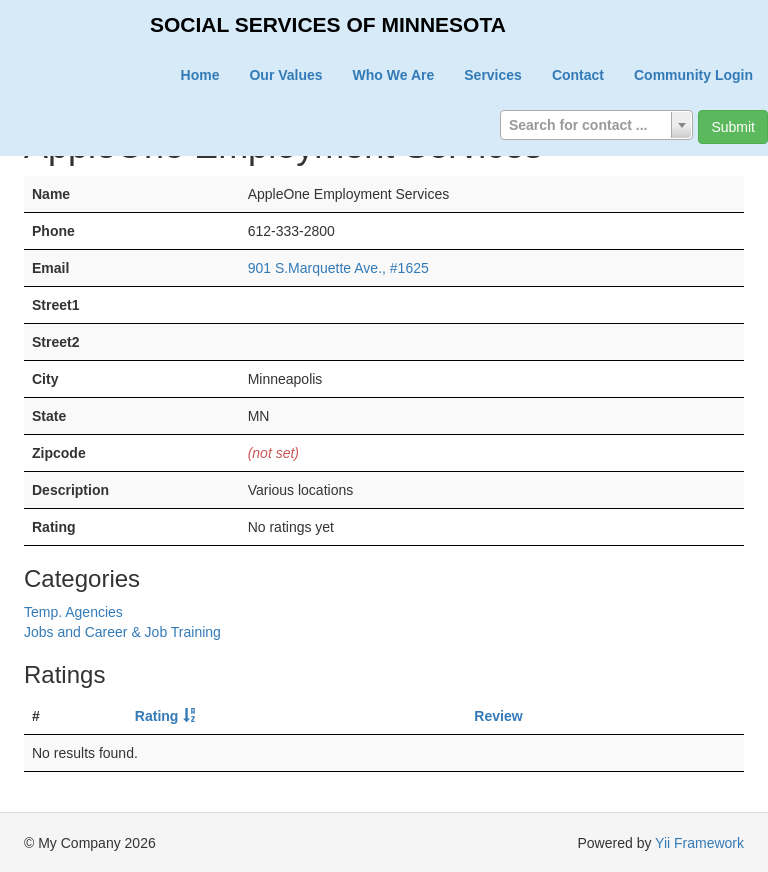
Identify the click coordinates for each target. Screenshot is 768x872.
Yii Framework (699, 843)
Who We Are (394, 75)
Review (498, 716)
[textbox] (597, 125)
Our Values (285, 75)
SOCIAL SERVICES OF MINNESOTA (328, 24)
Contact (578, 75)
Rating (157, 716)
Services (493, 75)
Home (200, 75)
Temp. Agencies (73, 612)
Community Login (693, 75)
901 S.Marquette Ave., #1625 (338, 268)
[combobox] (597, 125)
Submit (733, 127)
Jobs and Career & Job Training (122, 632)
